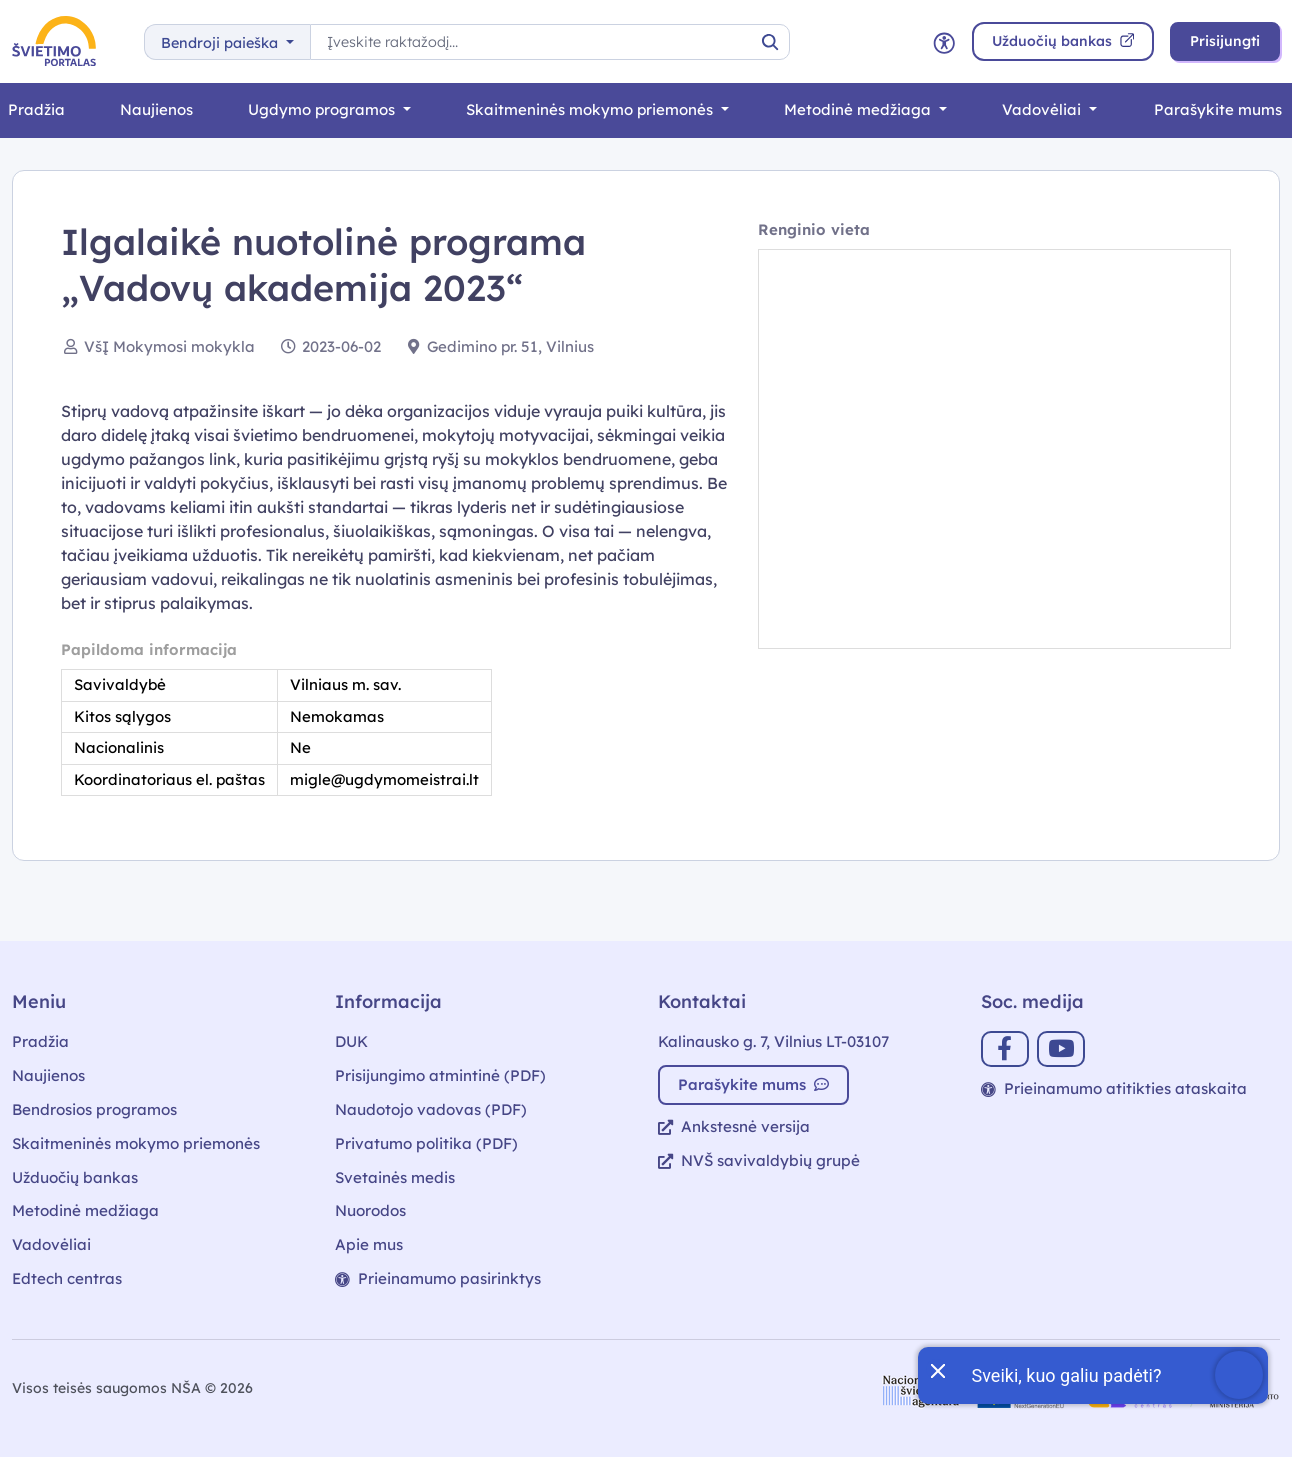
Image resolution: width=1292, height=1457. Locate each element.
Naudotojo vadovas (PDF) (431, 1109)
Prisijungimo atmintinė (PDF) (440, 1075)
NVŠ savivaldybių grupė (759, 1160)
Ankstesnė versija (734, 1126)
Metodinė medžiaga (859, 109)
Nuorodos (370, 1210)
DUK (351, 1041)
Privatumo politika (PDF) (426, 1143)
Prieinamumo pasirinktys (438, 1278)
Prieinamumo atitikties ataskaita (1114, 1088)
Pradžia (40, 1041)
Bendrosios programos (94, 1109)
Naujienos (156, 109)
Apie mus (369, 1244)
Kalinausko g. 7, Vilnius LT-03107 (773, 1041)
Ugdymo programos (323, 109)
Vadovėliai (1043, 109)
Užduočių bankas (75, 1177)
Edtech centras (67, 1278)
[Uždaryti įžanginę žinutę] (937, 1369)
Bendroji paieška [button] (221, 43)
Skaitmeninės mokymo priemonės (591, 109)
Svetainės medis (395, 1177)
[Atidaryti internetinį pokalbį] (1093, 1375)
